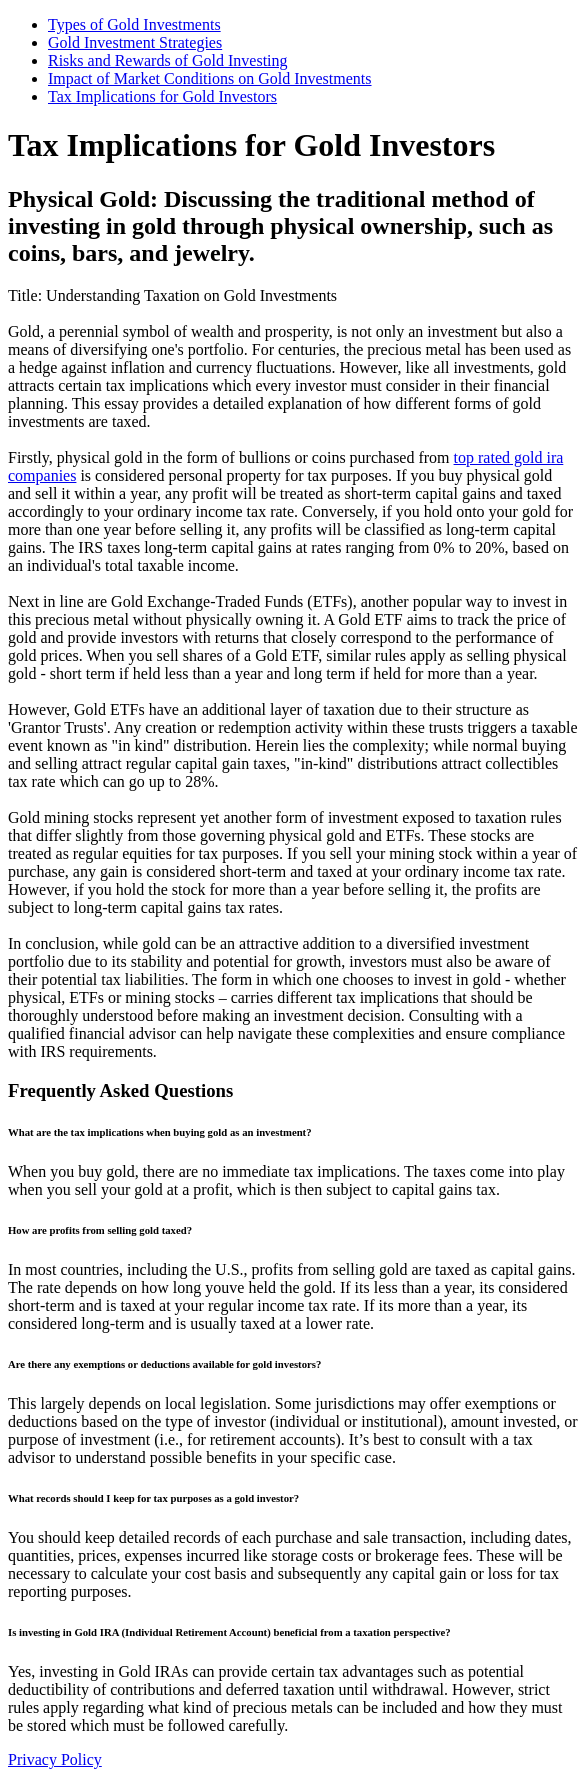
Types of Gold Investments (134, 24)
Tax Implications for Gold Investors (162, 96)
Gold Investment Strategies (135, 42)
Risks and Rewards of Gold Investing (168, 60)
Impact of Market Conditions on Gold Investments (210, 78)
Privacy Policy (55, 1759)
